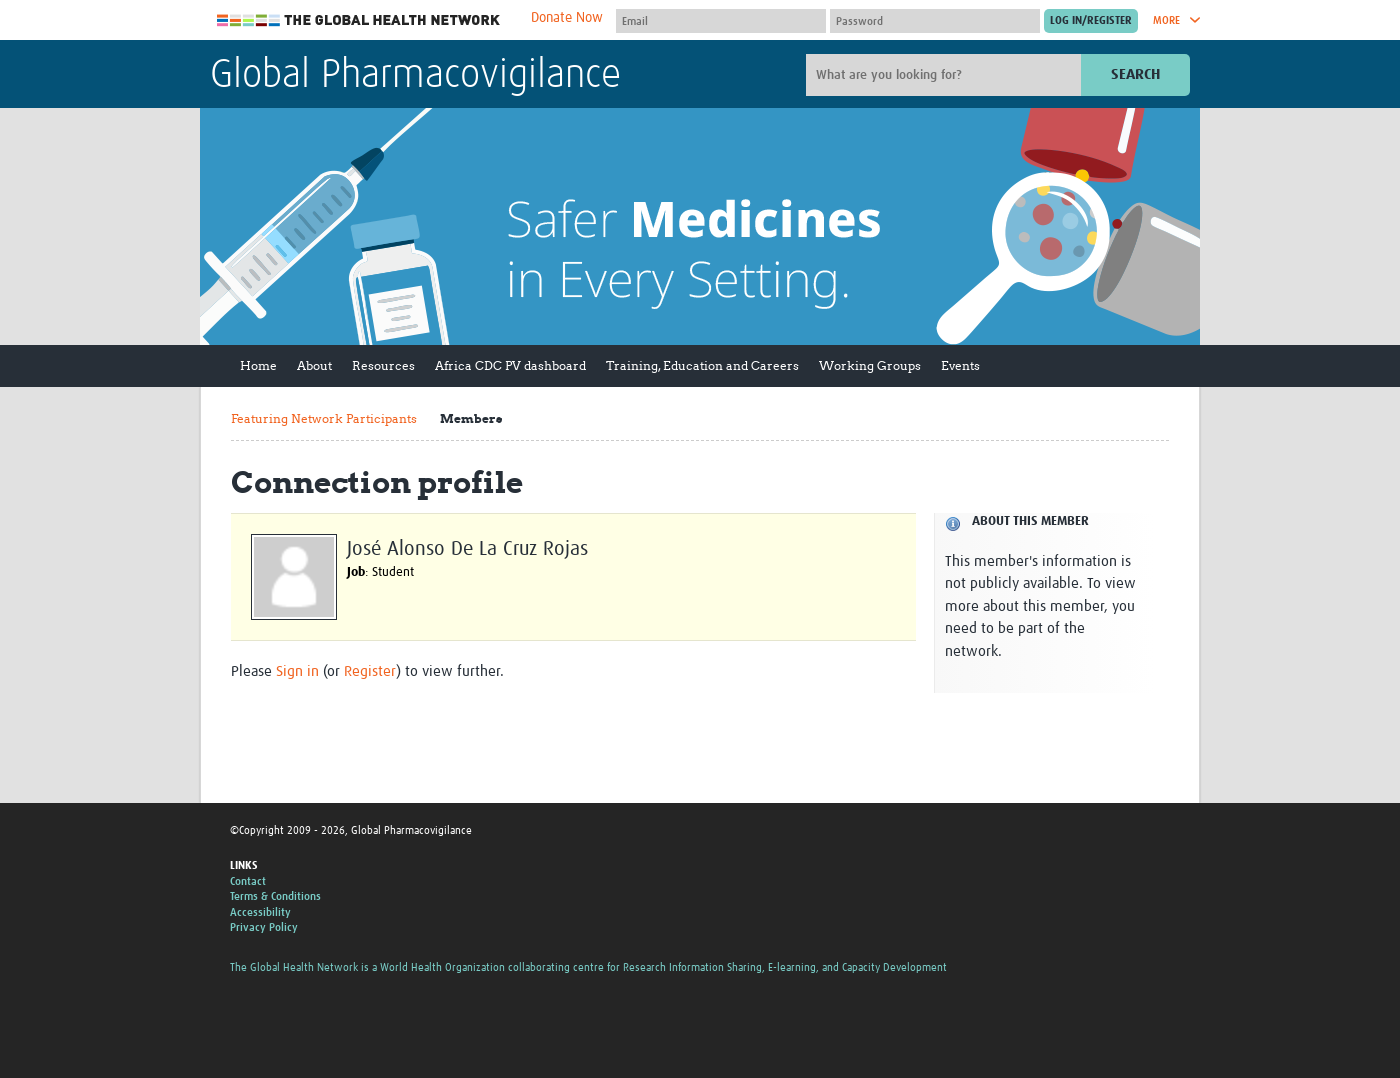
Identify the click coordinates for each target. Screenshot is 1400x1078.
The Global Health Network (359, 20)
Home (258, 365)
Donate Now (567, 18)
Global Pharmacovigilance (415, 76)
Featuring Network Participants (324, 418)
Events (960, 365)
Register (370, 671)
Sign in (297, 671)
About (314, 365)
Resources (383, 365)
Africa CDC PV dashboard (510, 365)
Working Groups (870, 365)
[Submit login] (1091, 21)
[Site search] (946, 75)
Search (1135, 74)
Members (471, 418)
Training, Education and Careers (702, 365)
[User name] (721, 21)
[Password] (935, 21)
